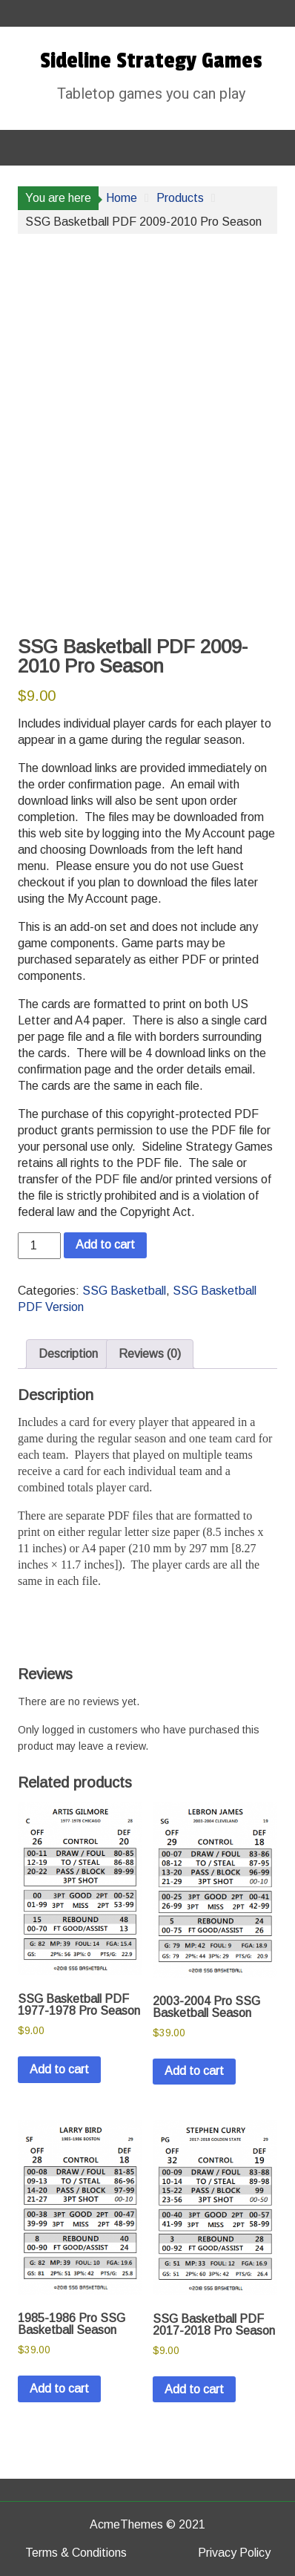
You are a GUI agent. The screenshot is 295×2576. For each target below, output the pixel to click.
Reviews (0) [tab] (150, 1353)
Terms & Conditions (76, 2552)
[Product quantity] (39, 1245)
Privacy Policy (234, 2552)
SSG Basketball (124, 1290)
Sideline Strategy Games (151, 61)
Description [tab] (68, 1353)
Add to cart (105, 1244)
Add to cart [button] (59, 2069)
